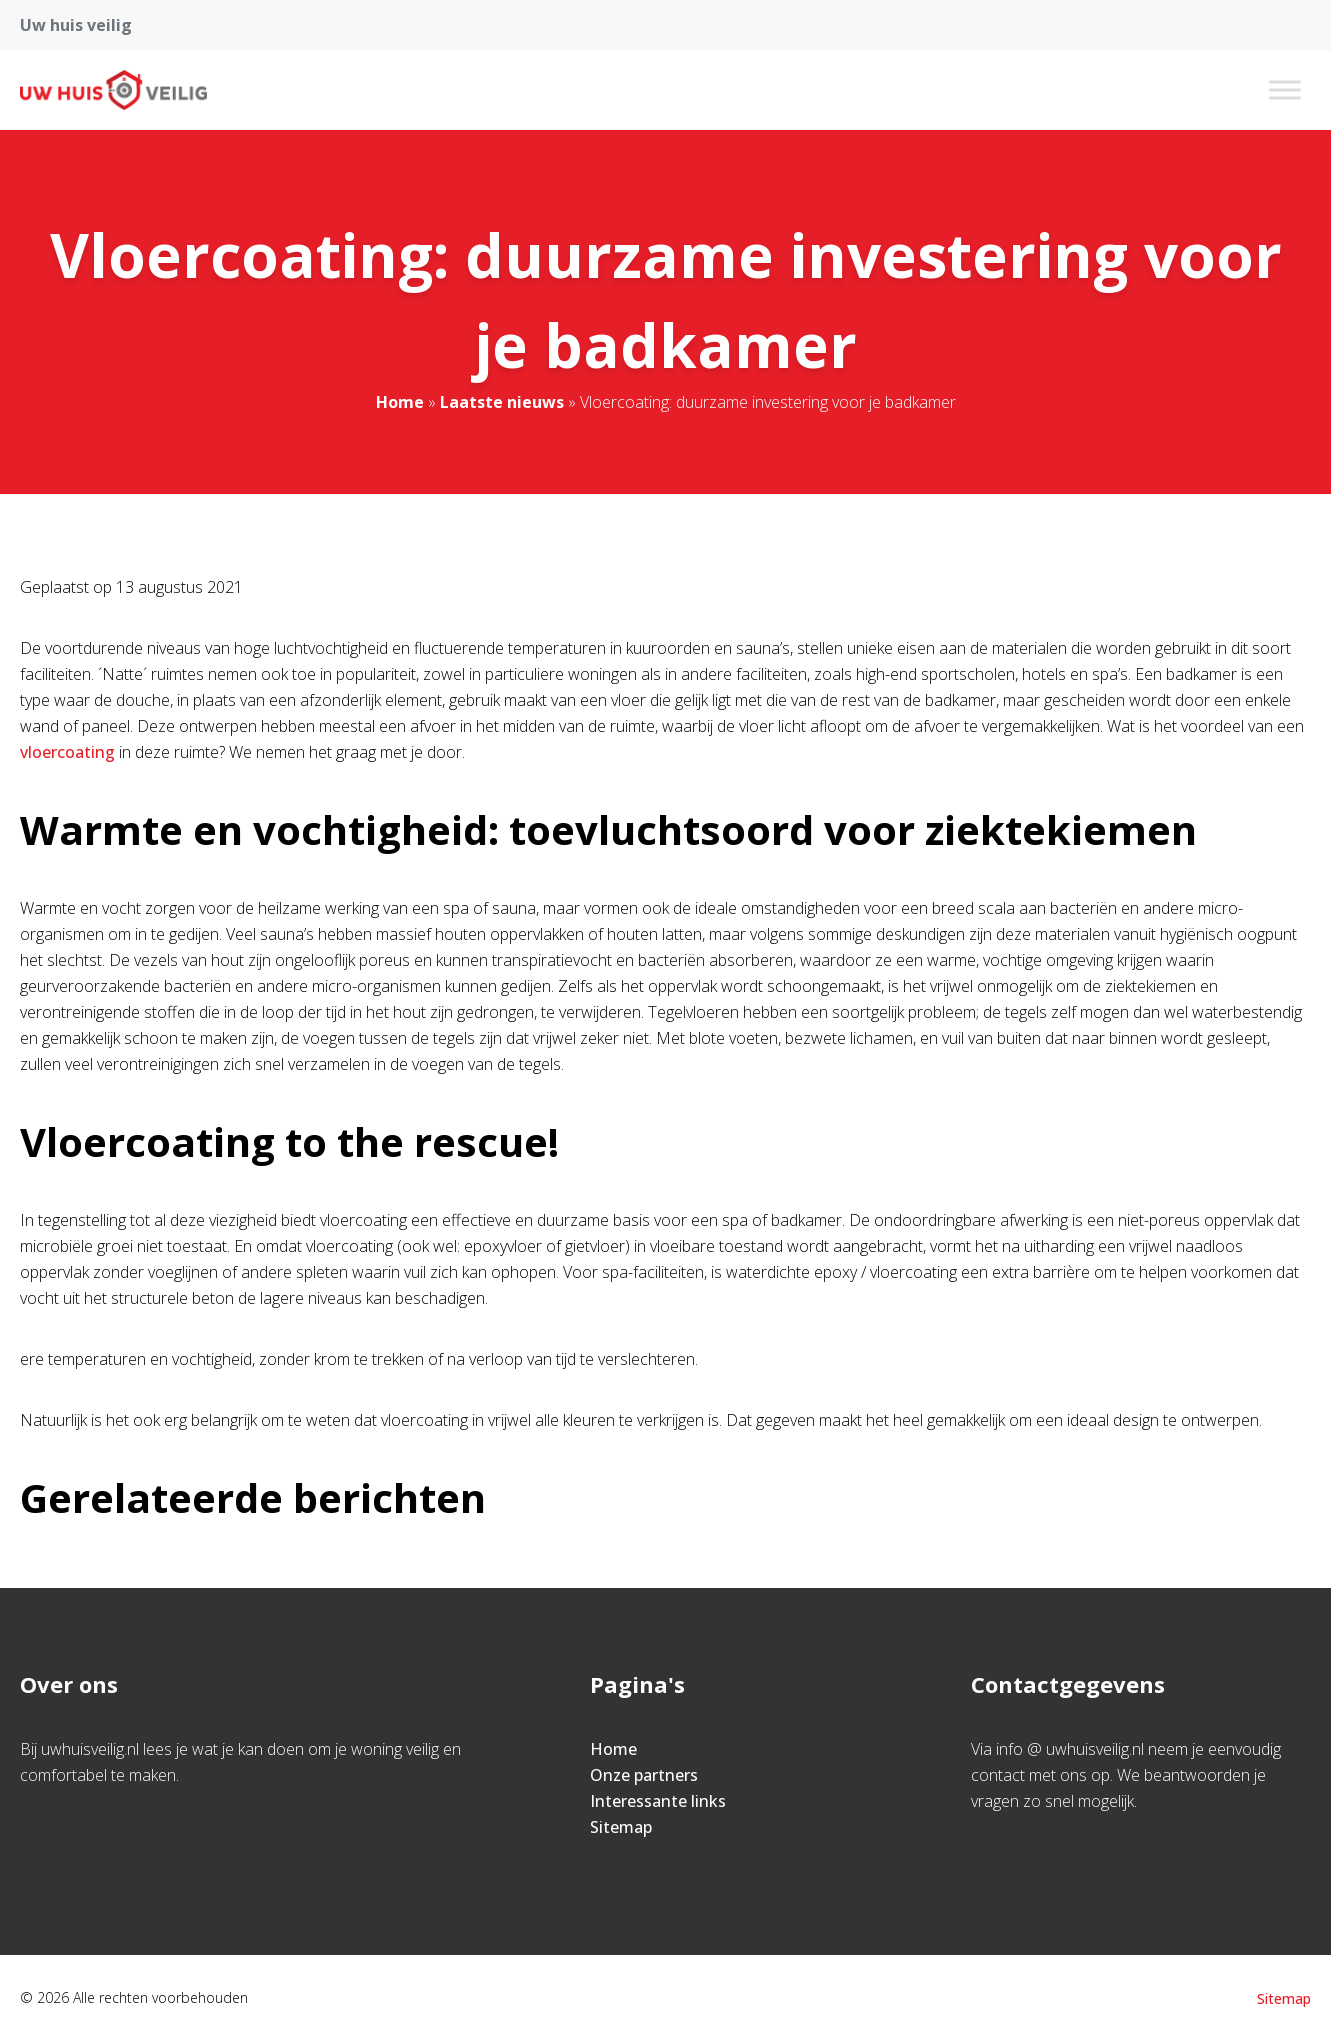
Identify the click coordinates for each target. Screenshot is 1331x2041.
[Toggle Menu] (1285, 89)
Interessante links (658, 1801)
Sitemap (621, 1827)
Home (400, 402)
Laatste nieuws (502, 402)
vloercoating (69, 752)
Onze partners (644, 1775)
